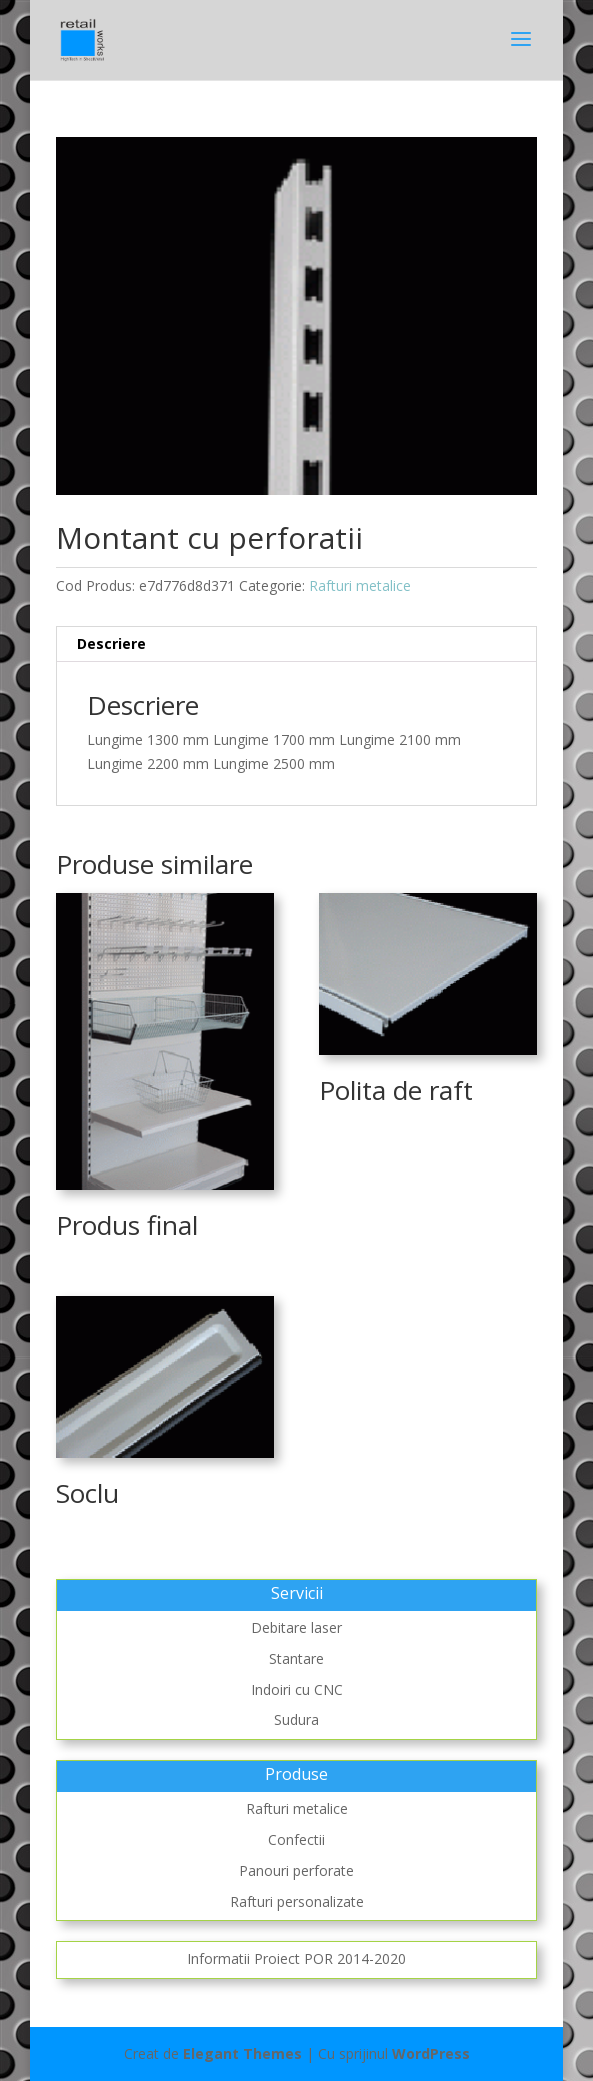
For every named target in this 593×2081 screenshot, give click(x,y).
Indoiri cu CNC (297, 1689)
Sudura (296, 1719)
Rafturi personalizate (297, 1901)
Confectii (296, 1839)
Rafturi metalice (360, 585)
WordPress (431, 2053)
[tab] (296, 644)
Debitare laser (296, 1627)
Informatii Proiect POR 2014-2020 (296, 1958)
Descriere (111, 643)
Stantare (296, 1658)
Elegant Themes (242, 2053)
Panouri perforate (296, 1870)
